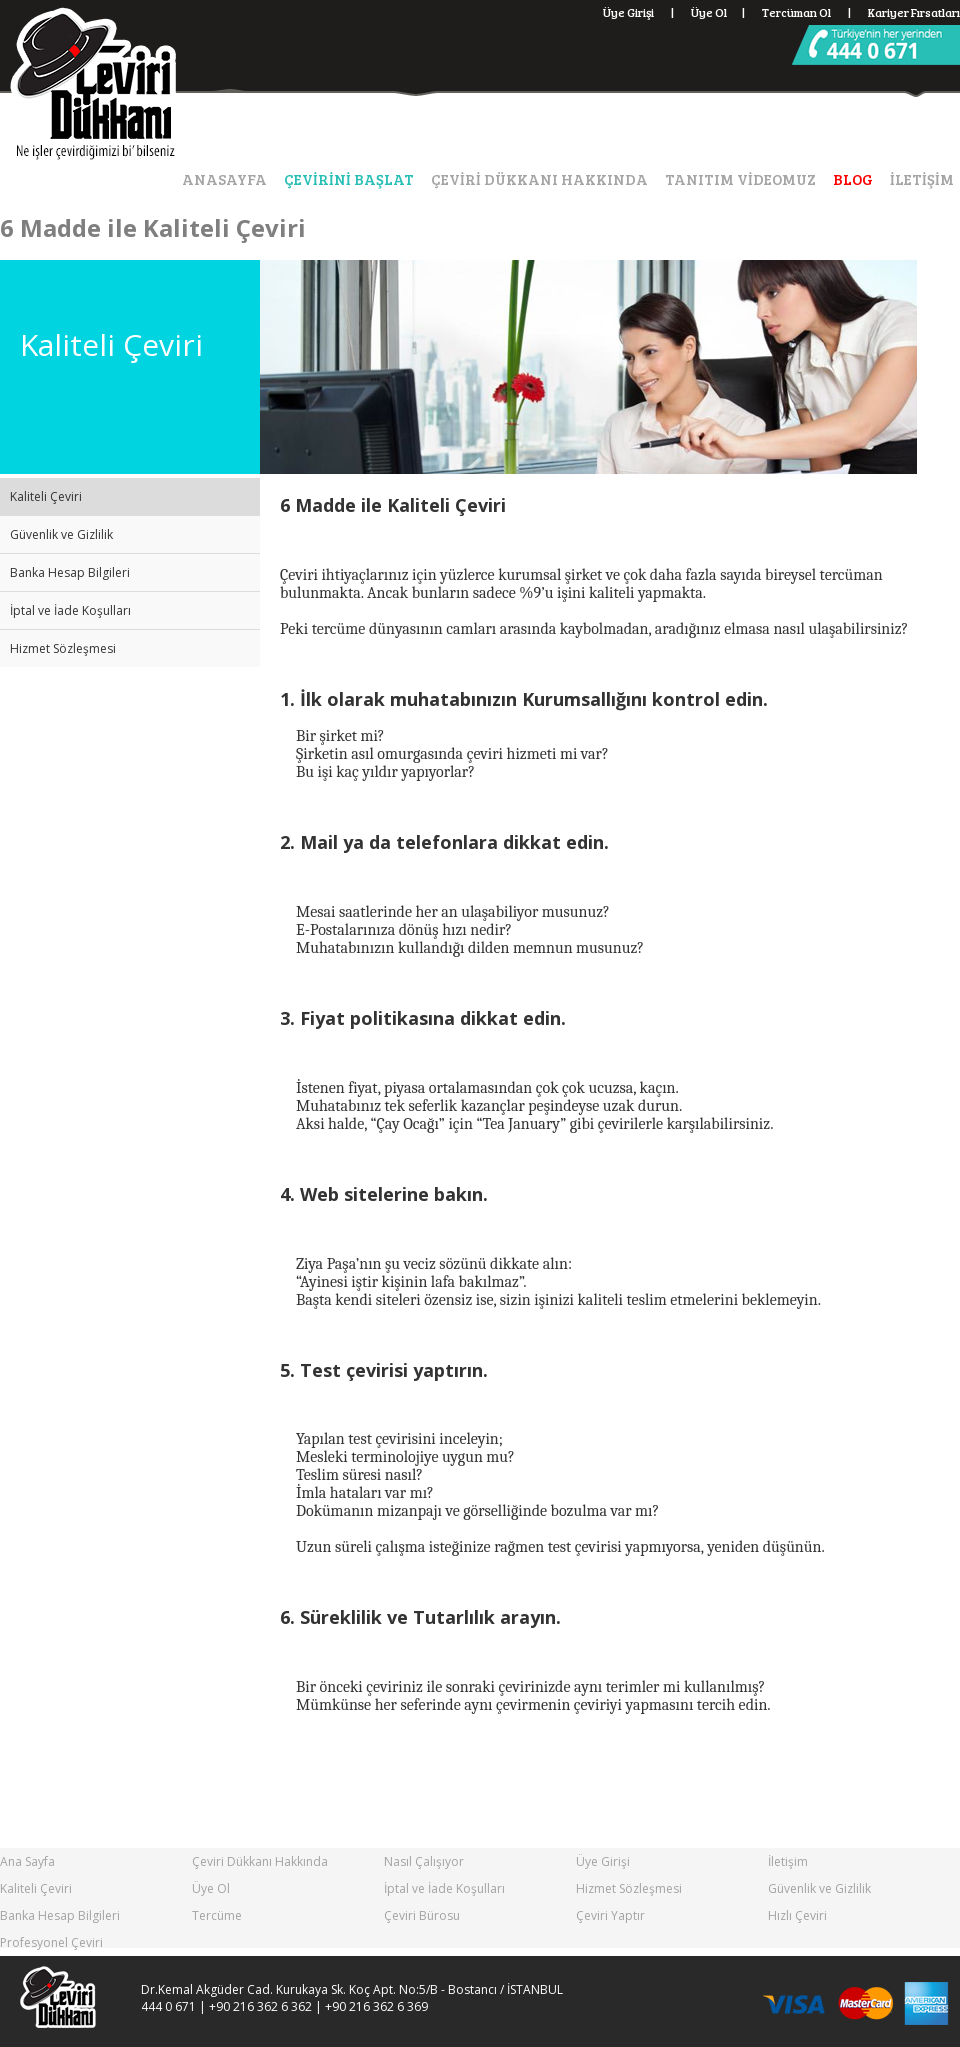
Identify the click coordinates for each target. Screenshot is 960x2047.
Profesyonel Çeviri (51, 1942)
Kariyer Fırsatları (914, 12)
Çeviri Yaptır (610, 1915)
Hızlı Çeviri (797, 1915)
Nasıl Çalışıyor (424, 1861)
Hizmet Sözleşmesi (63, 648)
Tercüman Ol (807, 12)
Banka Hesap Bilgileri (70, 572)
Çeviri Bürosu (422, 1915)
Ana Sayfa (27, 1861)
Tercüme (217, 1915)
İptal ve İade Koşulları (70, 610)
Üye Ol (709, 12)
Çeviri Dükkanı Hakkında (260, 1861)
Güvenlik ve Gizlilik (61, 534)
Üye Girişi (628, 12)
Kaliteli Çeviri (46, 496)
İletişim (788, 1861)
